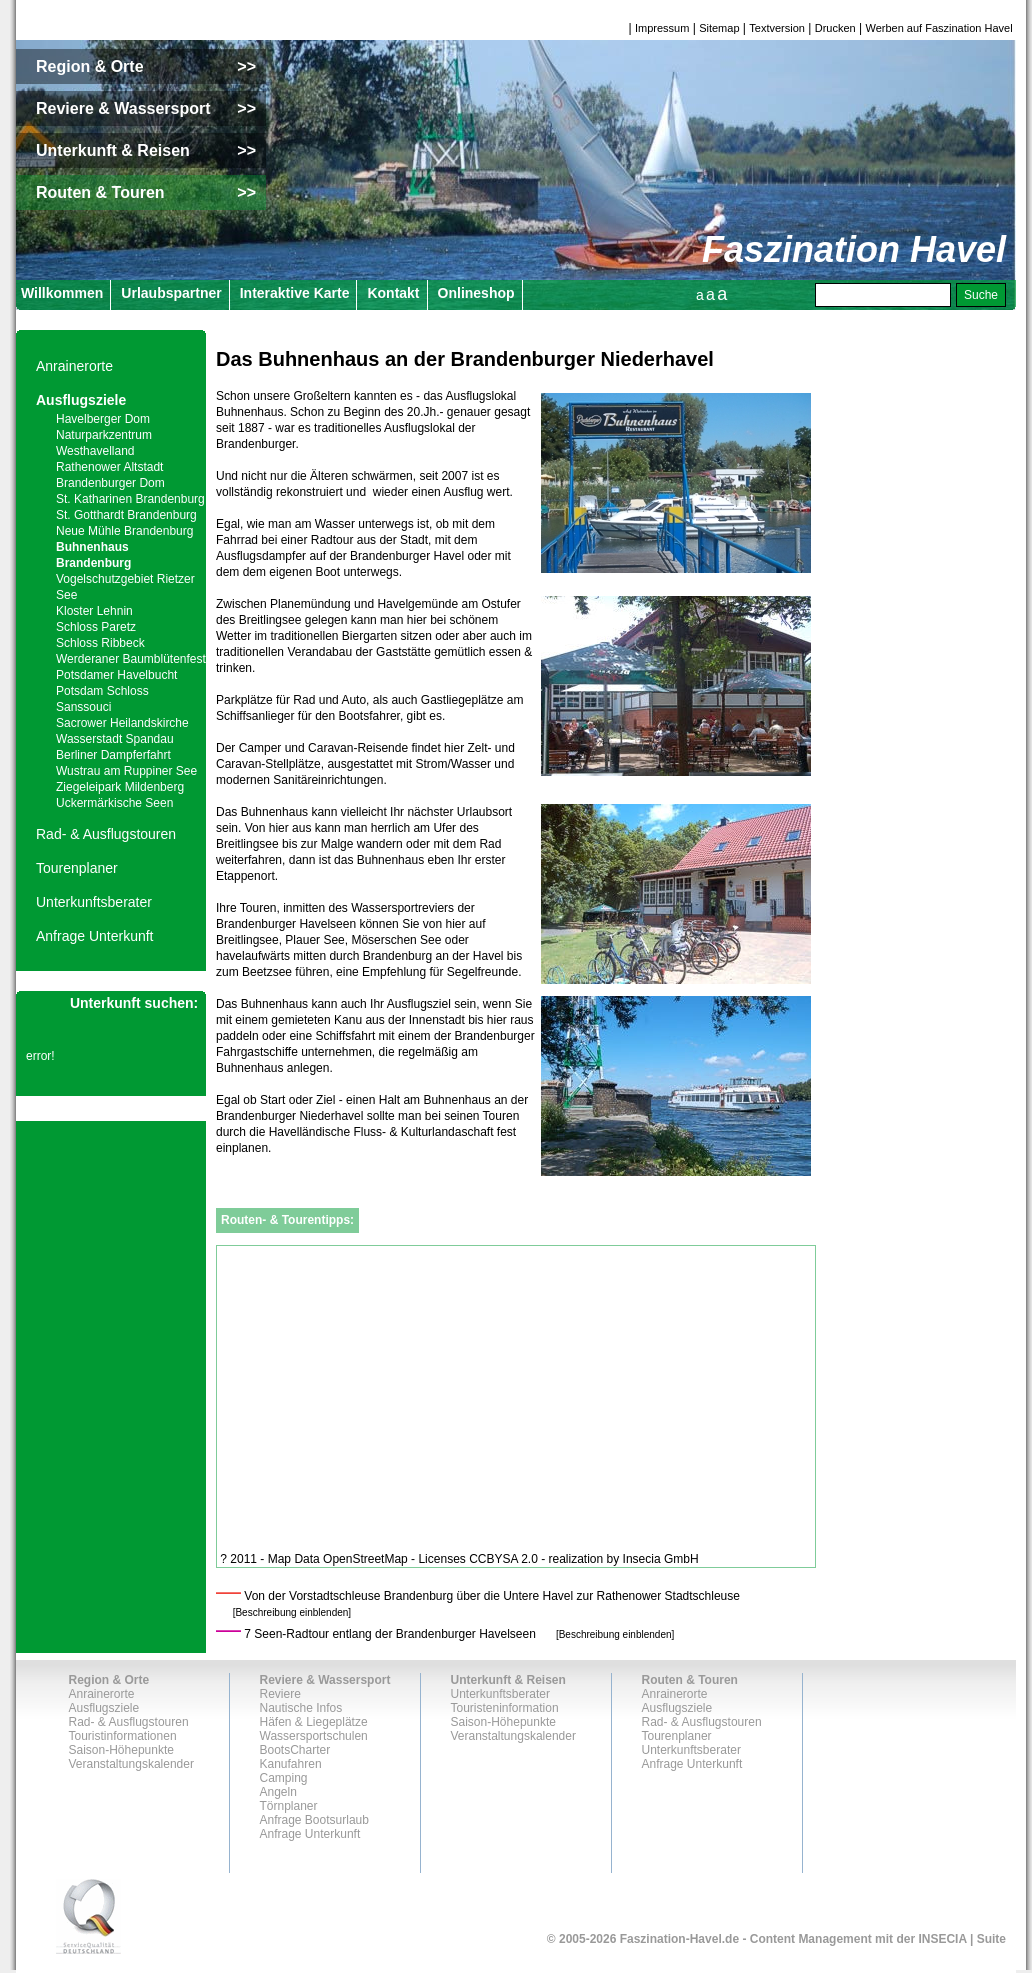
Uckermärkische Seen (114, 803)
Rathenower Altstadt (109, 467)
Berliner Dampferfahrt (113, 755)
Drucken (835, 28)
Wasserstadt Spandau (115, 739)
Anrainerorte (74, 366)
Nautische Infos (301, 1708)
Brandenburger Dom (110, 483)
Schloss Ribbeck (100, 643)
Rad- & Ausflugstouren (106, 834)
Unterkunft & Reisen (508, 1680)
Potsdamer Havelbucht (116, 675)
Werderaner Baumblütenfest (131, 659)
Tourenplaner (77, 868)
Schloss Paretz (96, 627)
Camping (284, 1778)
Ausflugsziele (81, 400)
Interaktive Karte (295, 293)
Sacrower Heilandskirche (122, 723)
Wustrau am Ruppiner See (126, 771)
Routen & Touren (690, 1680)
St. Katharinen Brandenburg (130, 499)
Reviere (280, 1694)
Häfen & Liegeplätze (314, 1722)
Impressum (662, 28)
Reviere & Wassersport (325, 1680)
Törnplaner (289, 1806)
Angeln (278, 1792)
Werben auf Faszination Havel (939, 28)
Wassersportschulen (314, 1736)
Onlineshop (476, 293)
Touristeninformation (505, 1708)
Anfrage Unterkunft (95, 936)
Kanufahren (291, 1764)
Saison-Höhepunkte (121, 1750)
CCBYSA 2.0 (503, 1559)
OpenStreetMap (365, 1559)
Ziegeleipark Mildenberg (120, 787)
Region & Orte (109, 1680)
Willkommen (62, 293)
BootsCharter (295, 1750)
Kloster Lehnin (94, 611)
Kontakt (393, 293)
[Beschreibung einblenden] (292, 1612)
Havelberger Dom (103, 419)
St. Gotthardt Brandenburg (126, 515)
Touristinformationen (123, 1736)
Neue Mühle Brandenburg (124, 531)
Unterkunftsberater (94, 902)
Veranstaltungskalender (131, 1764)
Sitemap (719, 28)
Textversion (777, 28)
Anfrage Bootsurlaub (314, 1820)
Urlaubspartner (171, 293)
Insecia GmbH (661, 1559)
